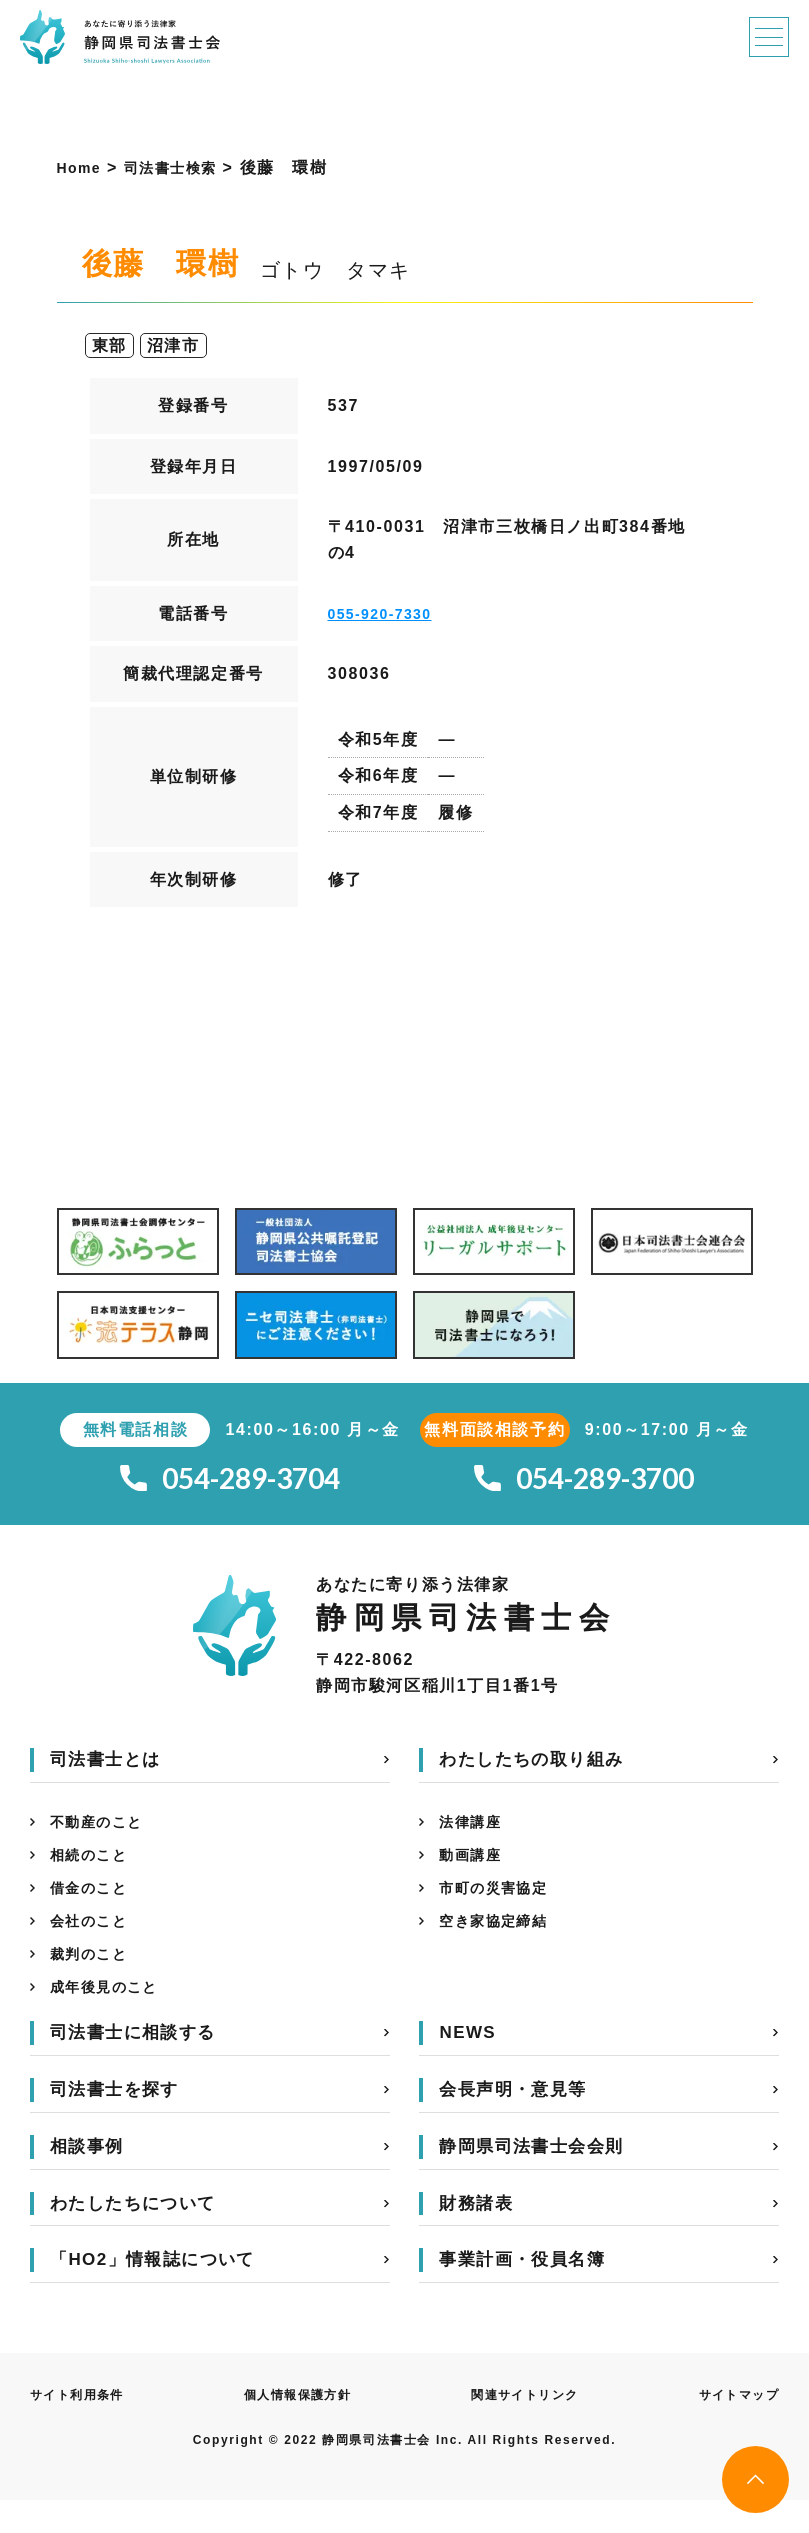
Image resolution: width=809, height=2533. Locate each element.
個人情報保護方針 (300, 2428)
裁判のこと (94, 1981)
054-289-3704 (230, 1483)
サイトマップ (732, 2428)
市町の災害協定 (500, 1907)
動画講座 (474, 1870)
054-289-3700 (584, 1483)
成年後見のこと (111, 2018)
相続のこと (94, 1870)
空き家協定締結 (500, 1944)
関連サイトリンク (524, 2428)
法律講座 (474, 1833)
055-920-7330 (387, 613)
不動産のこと (103, 1833)
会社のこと (94, 1944)
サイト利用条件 (84, 2428)
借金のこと (94, 1907)
